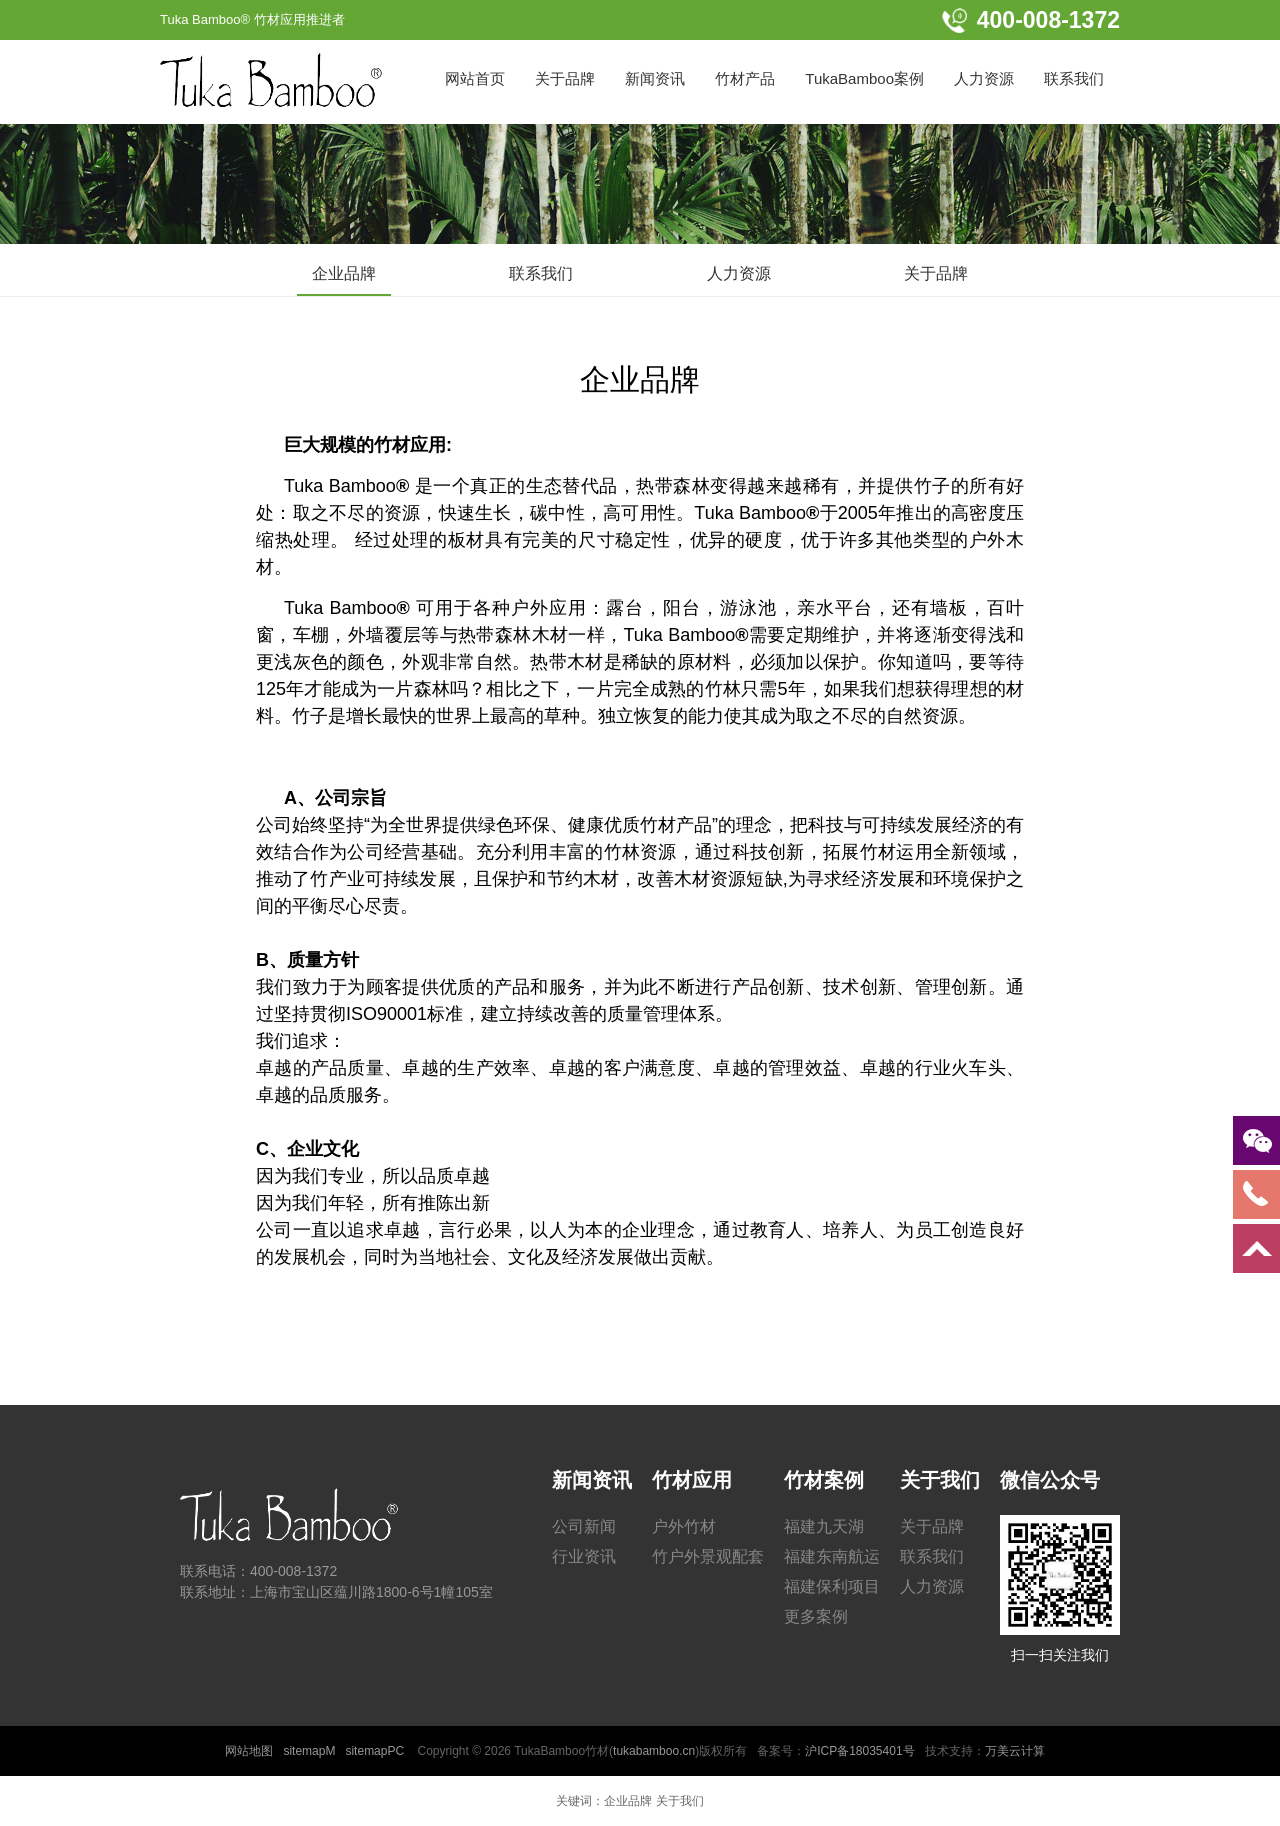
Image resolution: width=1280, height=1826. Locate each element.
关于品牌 (936, 273)
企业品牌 (344, 273)
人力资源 (739, 273)
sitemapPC (374, 1751)
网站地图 (249, 1751)
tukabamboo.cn (654, 1751)
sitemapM (309, 1751)
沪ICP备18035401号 (859, 1751)
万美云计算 (1015, 1751)
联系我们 (541, 273)
